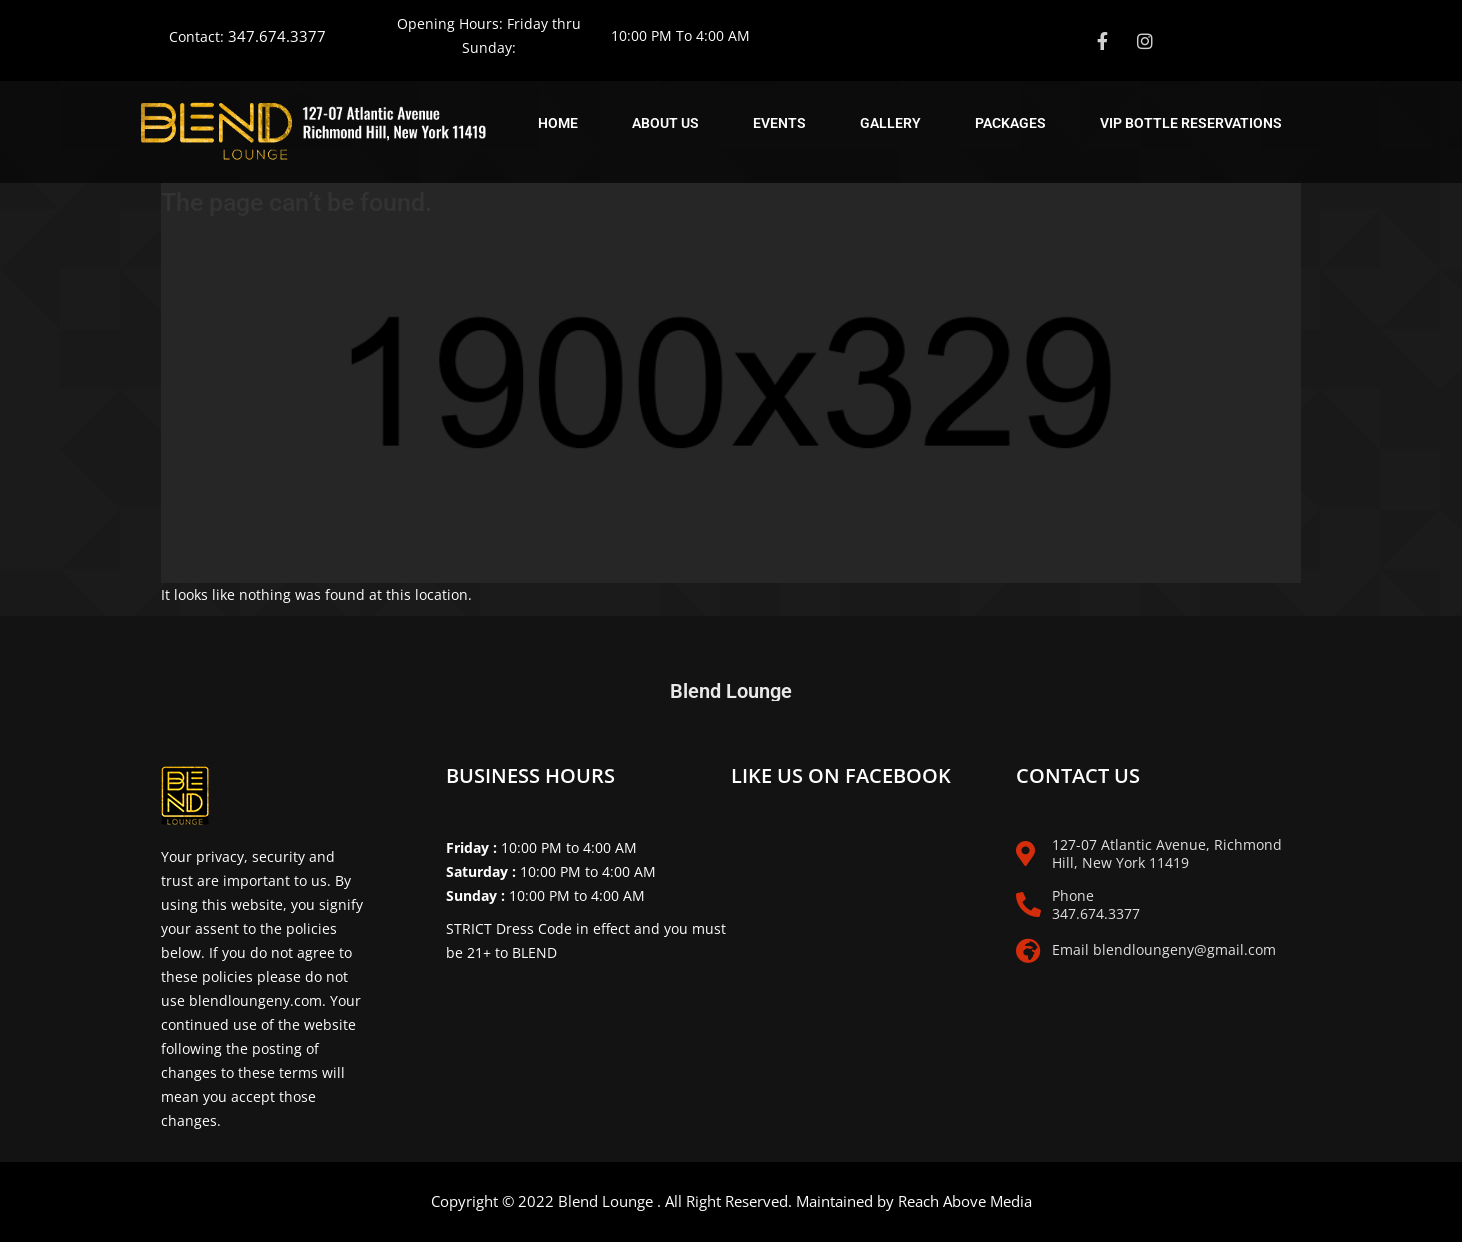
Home (558, 123)
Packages (1010, 123)
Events (779, 123)
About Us (665, 123)
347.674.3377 (277, 36)
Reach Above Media (965, 1201)
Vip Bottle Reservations (1191, 123)
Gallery (890, 123)
